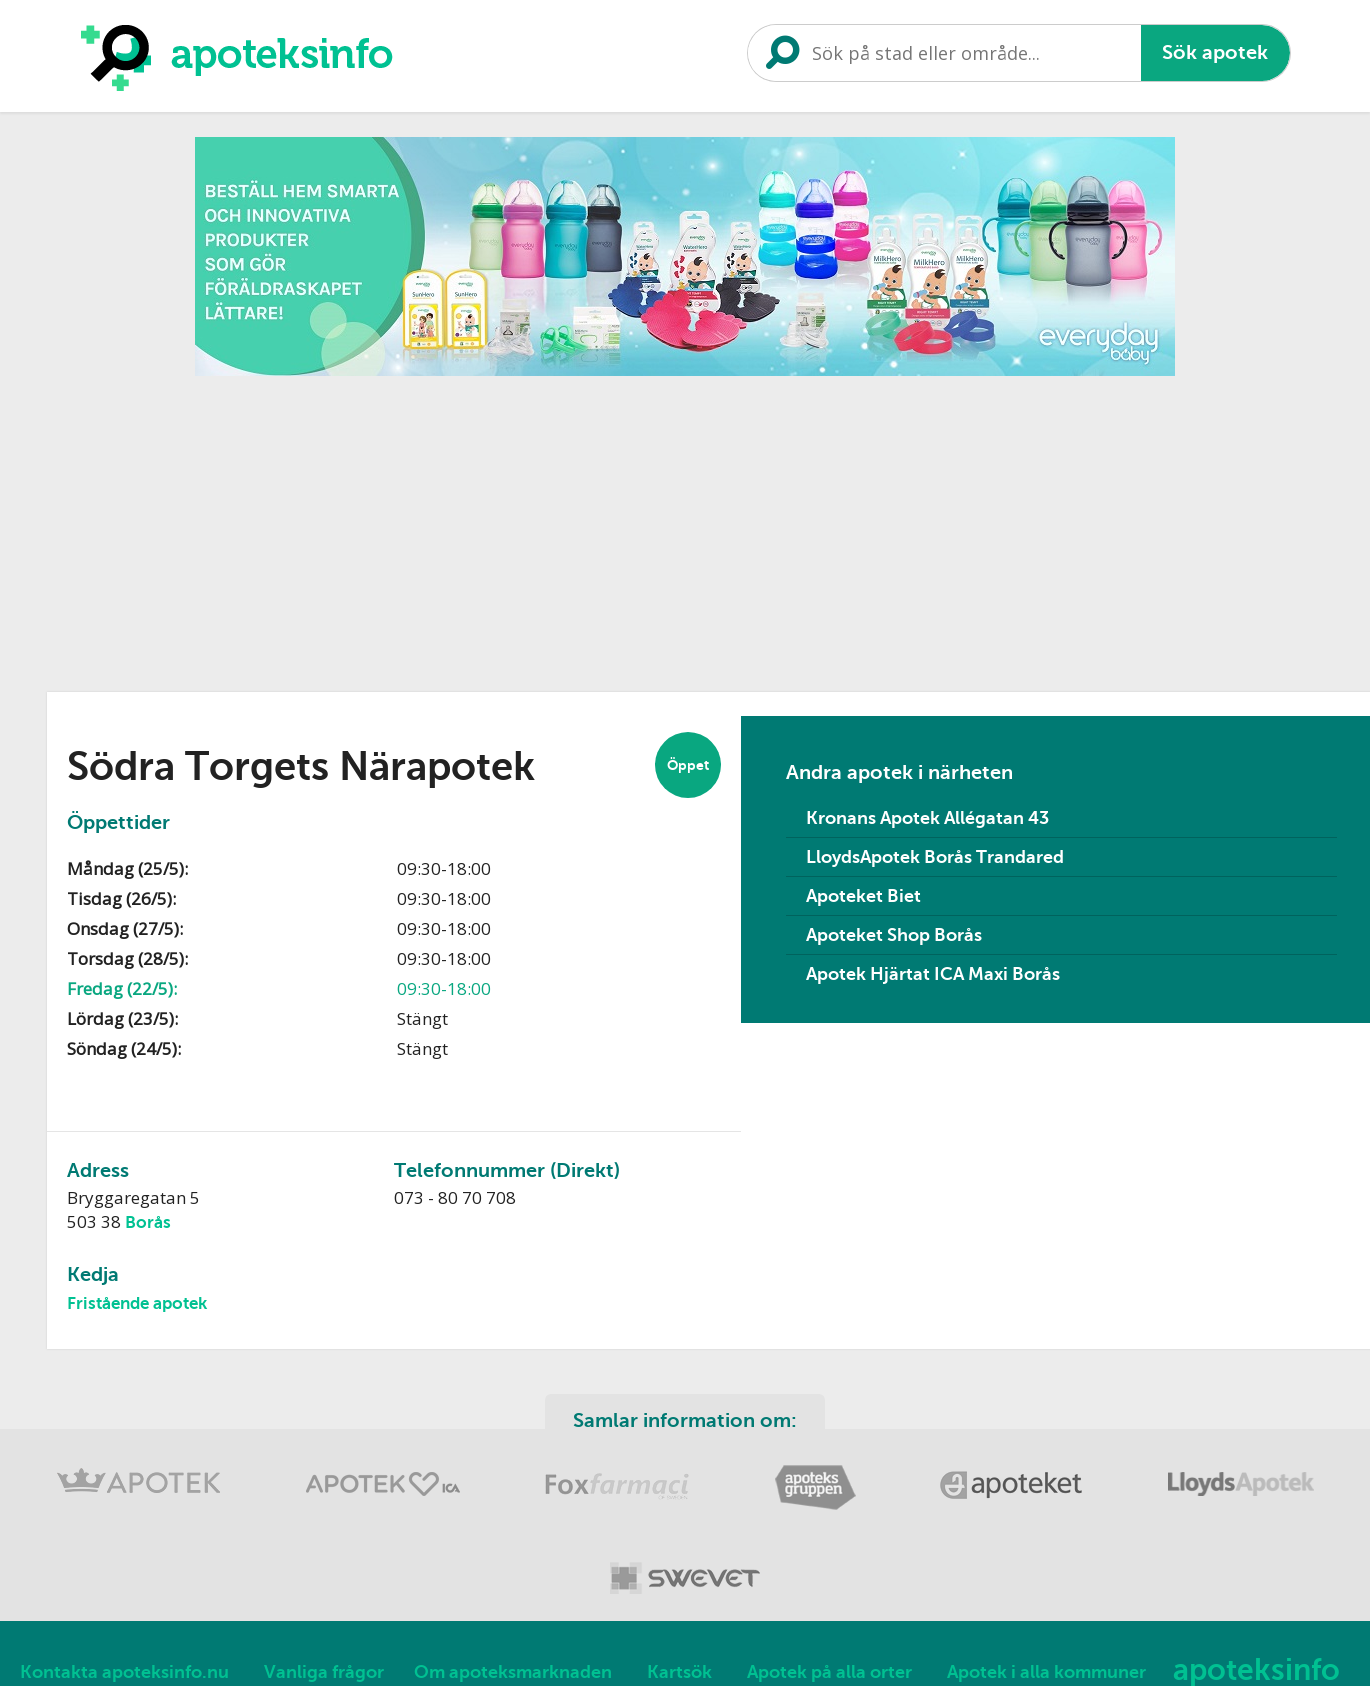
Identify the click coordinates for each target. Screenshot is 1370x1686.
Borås (148, 1222)
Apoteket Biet (863, 896)
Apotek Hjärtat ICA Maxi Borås (933, 974)
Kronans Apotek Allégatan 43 (927, 818)
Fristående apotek (137, 1303)
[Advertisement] (685, 527)
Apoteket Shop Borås (894, 935)
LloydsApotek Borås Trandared (935, 857)
